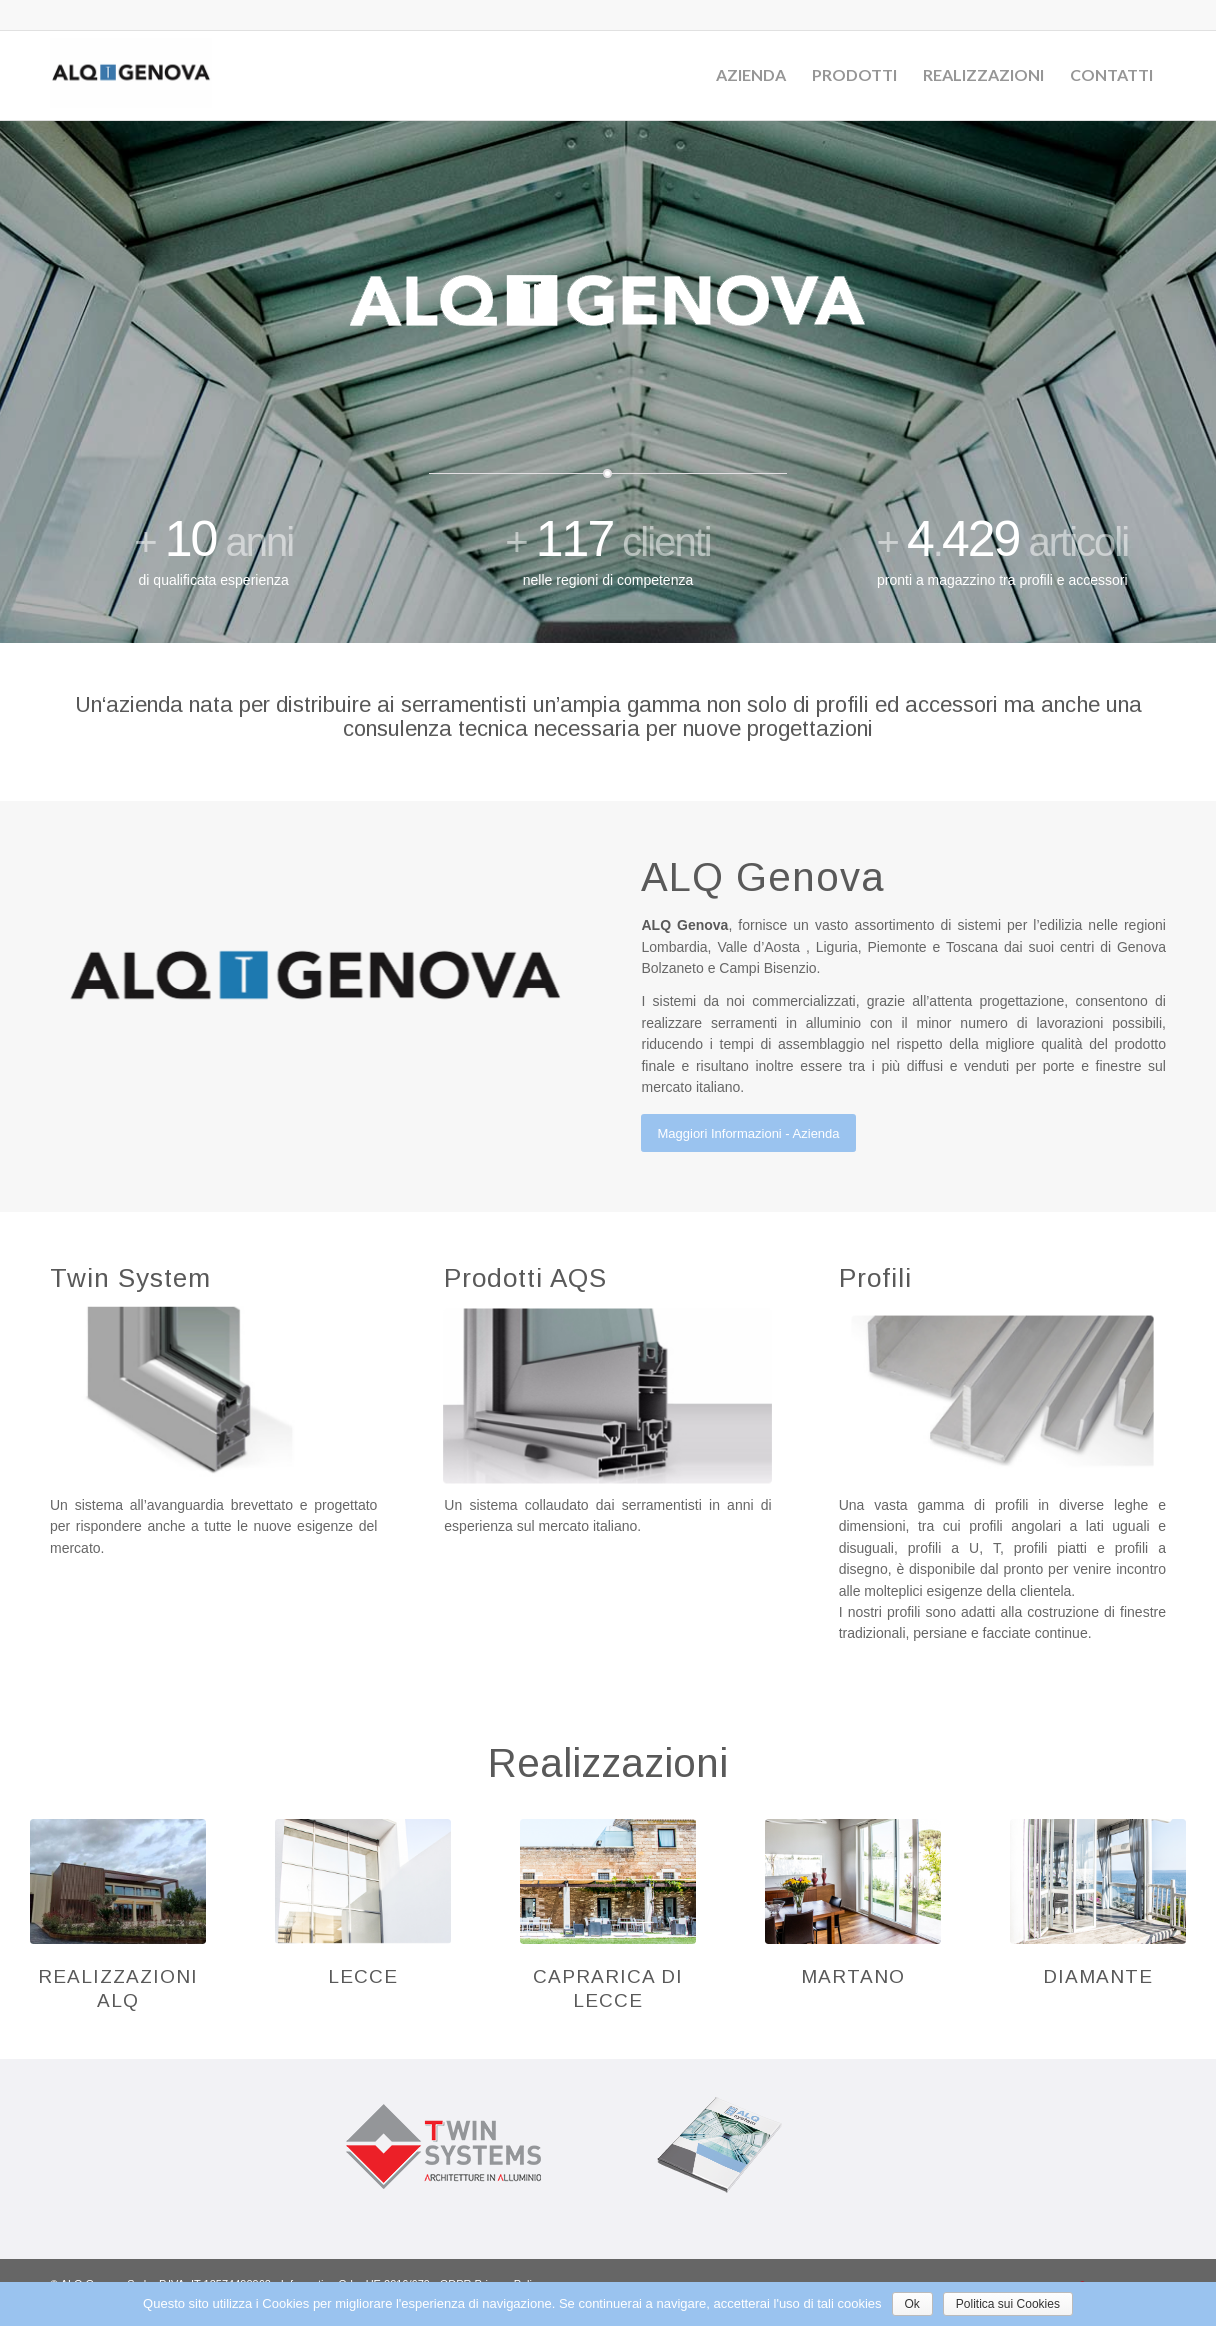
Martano (853, 1976)
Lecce (363, 1976)
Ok (912, 2304)
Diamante (1098, 1976)
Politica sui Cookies (1008, 2304)
